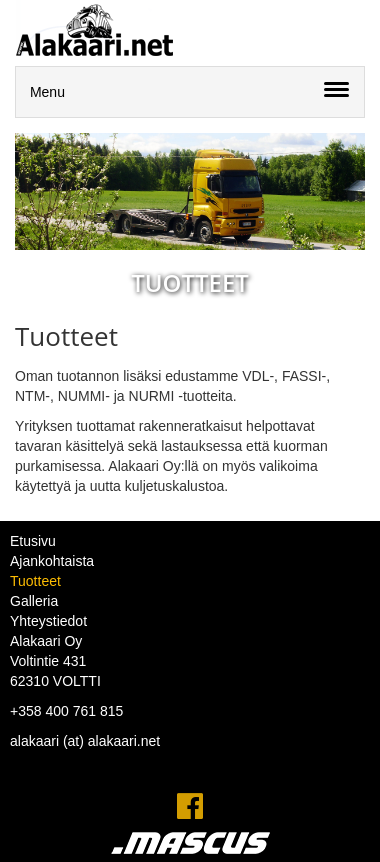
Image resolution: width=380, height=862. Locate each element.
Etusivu (33, 541)
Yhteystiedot (48, 621)
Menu (47, 92)
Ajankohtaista (52, 561)
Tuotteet (35, 581)
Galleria (34, 601)
